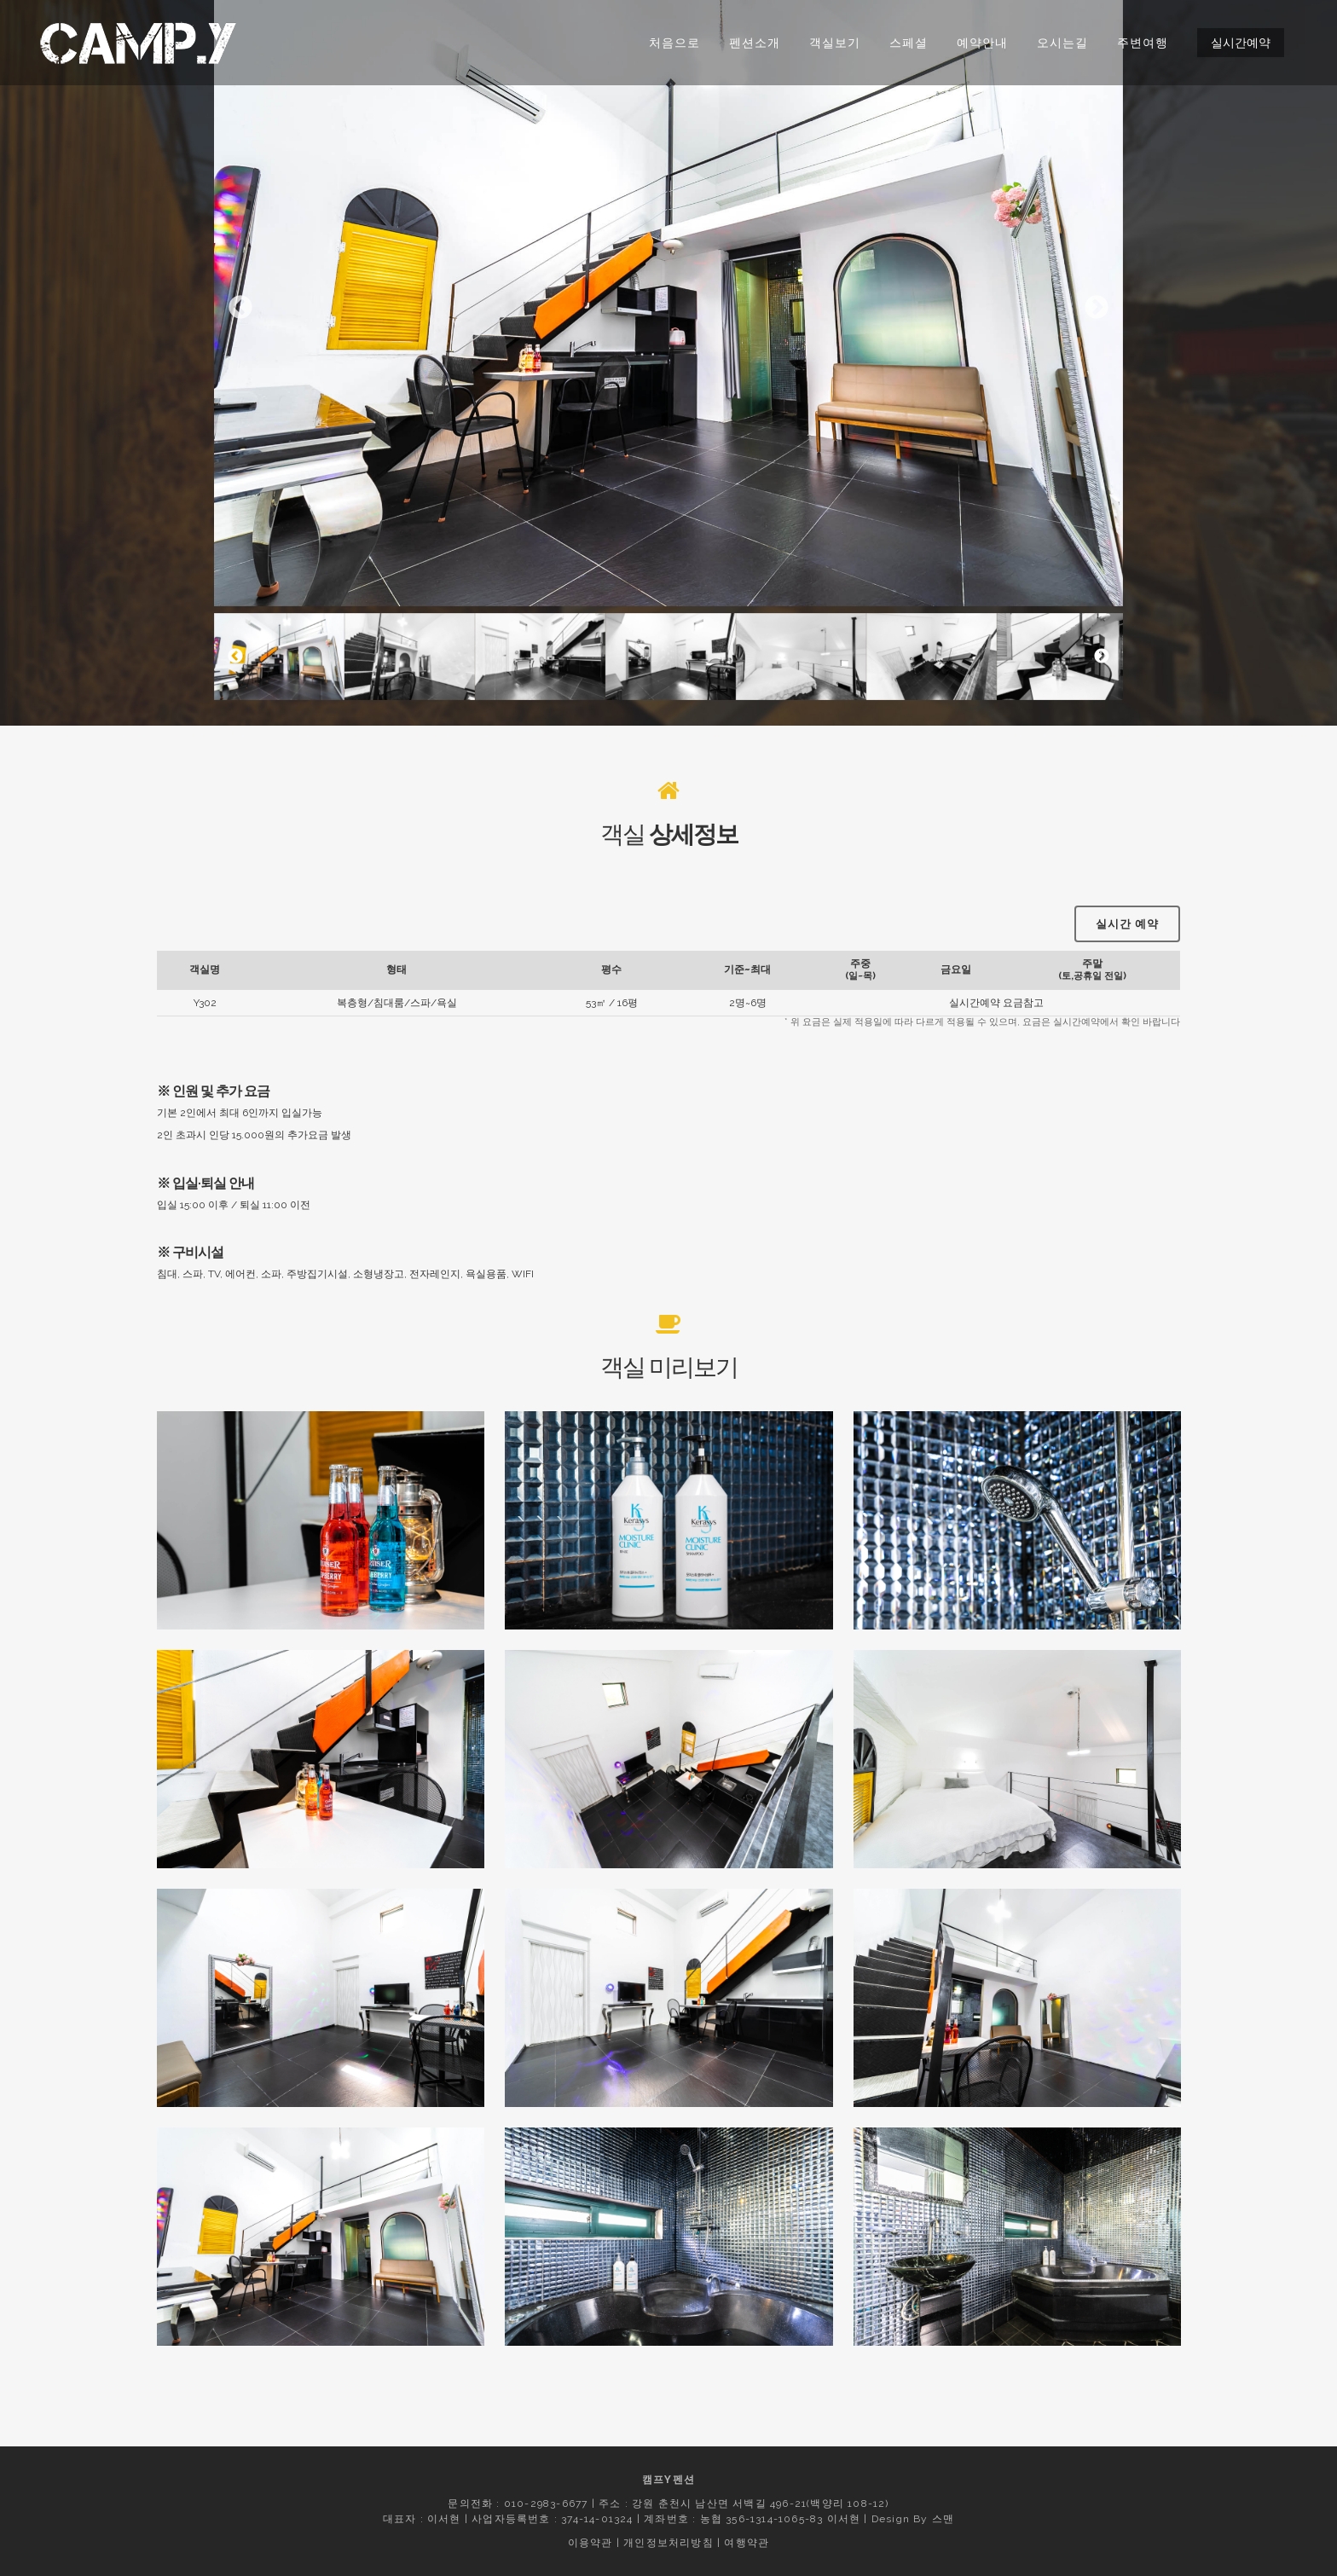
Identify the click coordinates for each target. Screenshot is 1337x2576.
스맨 (943, 2519)
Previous (240, 307)
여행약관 (746, 2543)
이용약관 (590, 2543)
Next (1096, 307)
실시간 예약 (1127, 888)
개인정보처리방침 (668, 2543)
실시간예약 (1240, 42)
